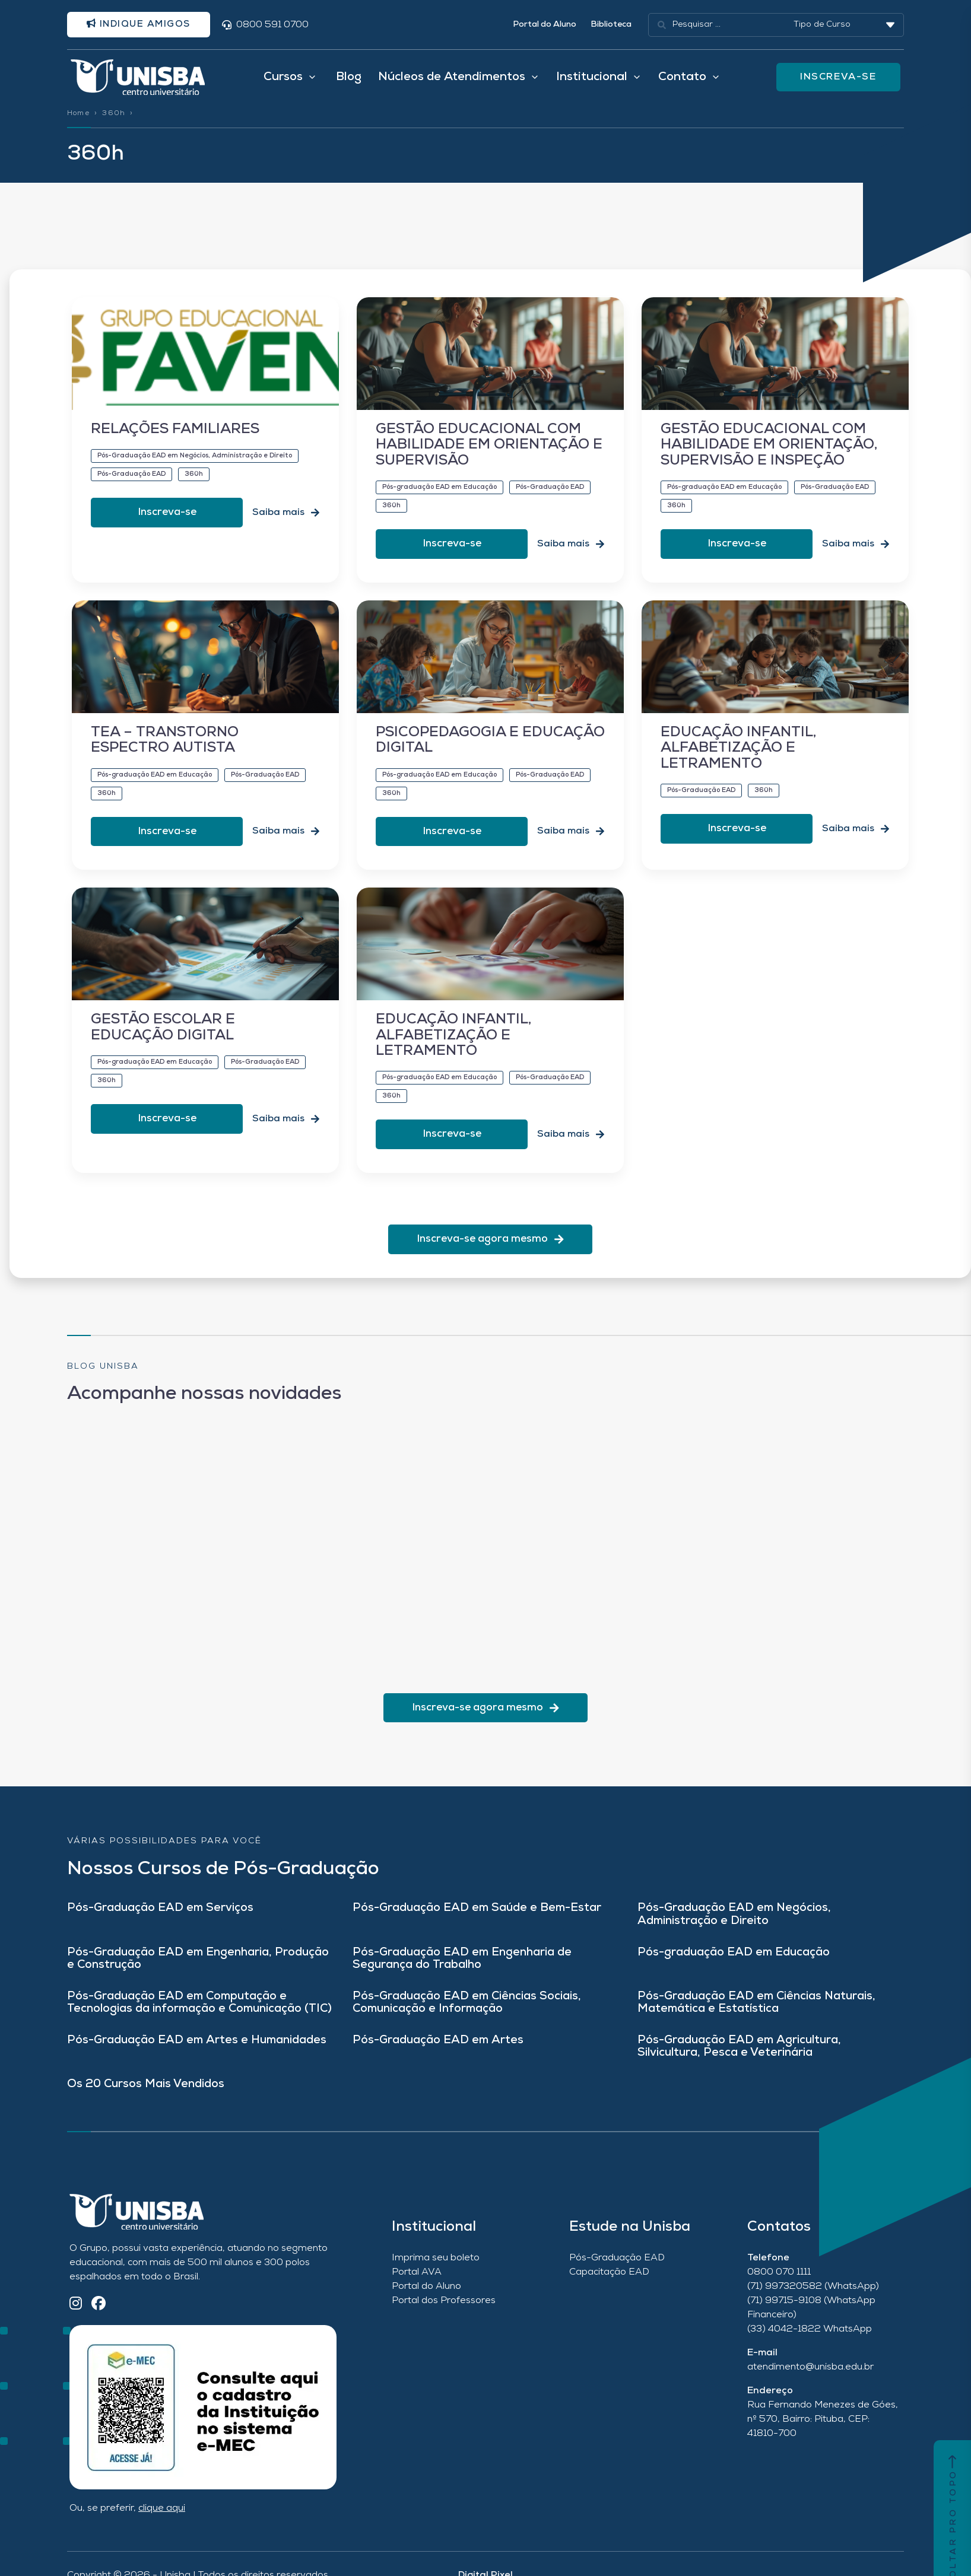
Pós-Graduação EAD (617, 2271)
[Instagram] (75, 2317)
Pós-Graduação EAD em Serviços (160, 1921)
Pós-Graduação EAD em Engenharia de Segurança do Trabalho (462, 1972)
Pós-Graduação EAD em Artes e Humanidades (196, 2053)
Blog (348, 82)
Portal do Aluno (544, 25)
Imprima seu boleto (436, 2271)
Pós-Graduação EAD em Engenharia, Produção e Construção (198, 1972)
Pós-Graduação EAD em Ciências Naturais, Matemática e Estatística (756, 2016)
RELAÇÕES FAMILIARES (175, 442)
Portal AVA (417, 2285)
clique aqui (161, 2521)
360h (113, 121)
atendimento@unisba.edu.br (810, 2380)
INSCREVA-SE (839, 82)
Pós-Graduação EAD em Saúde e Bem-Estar (477, 1921)
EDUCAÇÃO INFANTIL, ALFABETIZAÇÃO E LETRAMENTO (739, 761)
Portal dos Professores (444, 2314)
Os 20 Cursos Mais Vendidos (145, 2097)
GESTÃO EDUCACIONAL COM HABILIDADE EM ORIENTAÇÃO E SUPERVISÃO (489, 458)
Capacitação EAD (609, 2285)
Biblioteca (611, 25)
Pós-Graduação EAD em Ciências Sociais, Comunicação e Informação (467, 2016)
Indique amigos (145, 25)
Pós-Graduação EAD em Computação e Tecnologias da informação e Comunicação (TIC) (199, 2016)
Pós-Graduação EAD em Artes (438, 2053)
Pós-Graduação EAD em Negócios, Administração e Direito (734, 1927)
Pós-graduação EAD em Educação (733, 1965)
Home (78, 121)
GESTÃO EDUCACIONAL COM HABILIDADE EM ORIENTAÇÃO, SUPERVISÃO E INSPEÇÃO (769, 458)
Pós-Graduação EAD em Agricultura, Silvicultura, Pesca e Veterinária (739, 2060)
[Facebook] (98, 2317)
